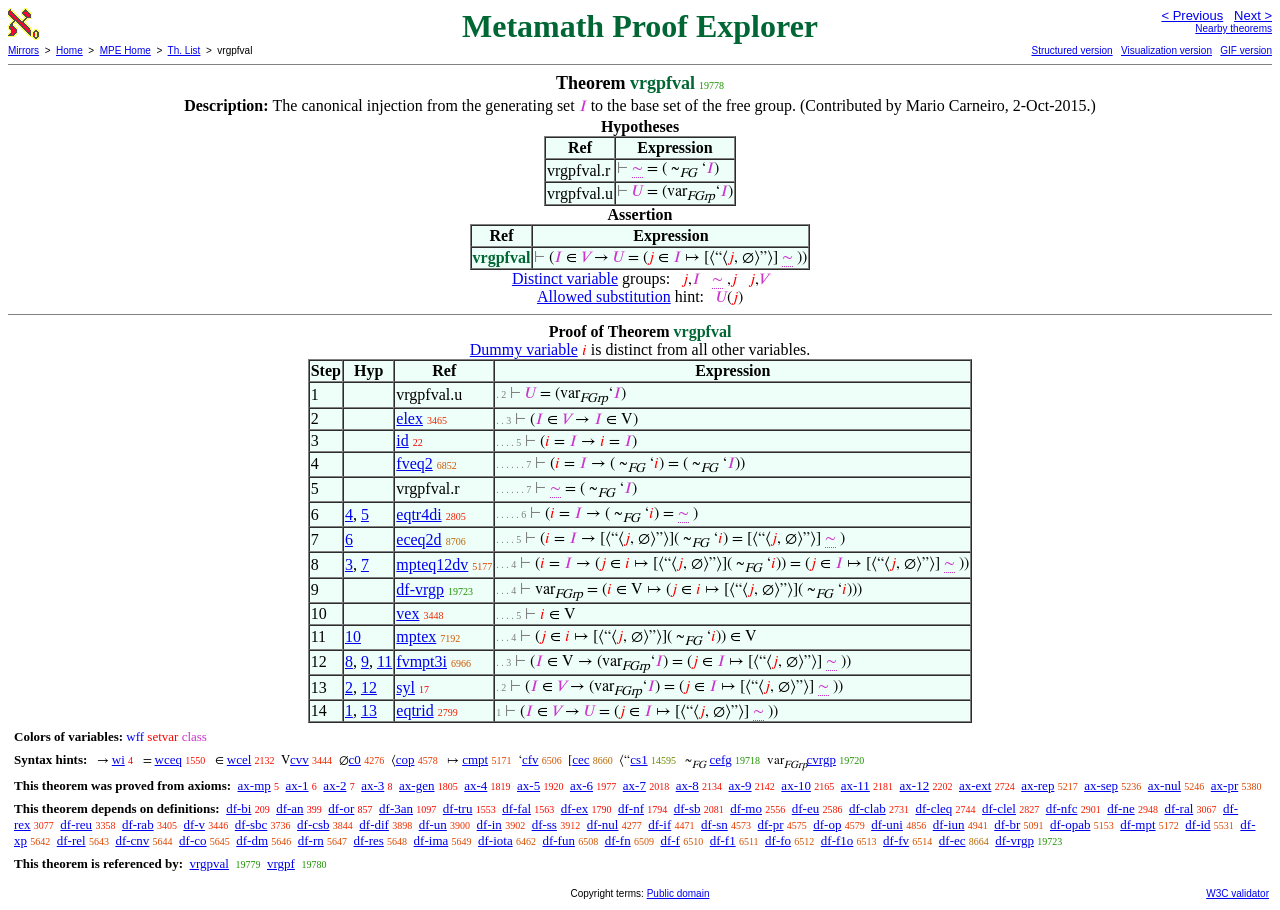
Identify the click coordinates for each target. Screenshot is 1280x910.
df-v (194, 824)
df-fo (778, 840)
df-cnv (132, 840)
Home (69, 50)
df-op (827, 824)
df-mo (746, 808)
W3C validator (1237, 893)
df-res (369, 840)
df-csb (313, 824)
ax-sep (1101, 785)
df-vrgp (420, 589)
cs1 (638, 759)
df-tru (458, 808)
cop (405, 759)
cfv (530, 759)
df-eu (805, 808)
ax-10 (796, 785)
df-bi (238, 808)
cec (580, 759)
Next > (1253, 15)
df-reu (76, 824)
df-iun (949, 824)
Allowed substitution (604, 296)
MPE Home (125, 50)
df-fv (896, 840)
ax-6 (581, 785)
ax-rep (1037, 785)
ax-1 (297, 785)
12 (369, 687)
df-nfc (1062, 808)
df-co (192, 840)
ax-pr (1224, 785)
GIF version (1246, 50)
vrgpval (208, 863)
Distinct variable (565, 278)
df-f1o (837, 840)
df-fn (618, 840)
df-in (489, 824)
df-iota (495, 840)
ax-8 (687, 785)
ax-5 (528, 785)
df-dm (252, 840)
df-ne (1120, 808)
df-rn (311, 840)
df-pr (771, 824)
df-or (341, 808)
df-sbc (251, 824)
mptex (416, 636)
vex (407, 613)
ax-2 (334, 785)
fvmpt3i (421, 661)
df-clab (867, 808)
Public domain (678, 893)
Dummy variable (524, 349)
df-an (289, 808)
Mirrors (23, 50)
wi (118, 759)
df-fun (558, 840)
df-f (670, 840)
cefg (720, 759)
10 (353, 636)
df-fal (516, 808)
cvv (299, 759)
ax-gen (416, 785)
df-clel (999, 808)
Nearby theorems (1233, 28)
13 (369, 710)
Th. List (184, 50)
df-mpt (1137, 824)
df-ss (544, 824)
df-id (1197, 824)
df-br (1007, 824)
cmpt (475, 759)
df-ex (574, 808)
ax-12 (915, 785)
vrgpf (281, 863)
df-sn (714, 824)
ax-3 (372, 785)
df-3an (396, 808)
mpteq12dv (432, 564)
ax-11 (855, 785)
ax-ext (975, 785)
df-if (659, 824)
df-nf (631, 808)
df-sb (687, 808)
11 (384, 661)
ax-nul (1164, 785)
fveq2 (414, 463)
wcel (239, 759)
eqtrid (414, 710)
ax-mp (254, 785)
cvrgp (821, 759)
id (402, 440)
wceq (168, 759)
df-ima (431, 840)
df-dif (374, 824)
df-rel (71, 840)
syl (405, 687)
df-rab (138, 824)
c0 (355, 759)
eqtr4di (418, 514)
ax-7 (634, 785)
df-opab (1070, 824)
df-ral (1178, 808)
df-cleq (933, 808)
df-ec (952, 840)
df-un (433, 824)
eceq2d (418, 539)
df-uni (887, 824)
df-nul (603, 824)
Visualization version (1166, 50)
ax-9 (740, 785)
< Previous (1192, 15)
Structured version (1071, 50)
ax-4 (475, 785)
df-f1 (723, 840)
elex (409, 418)
